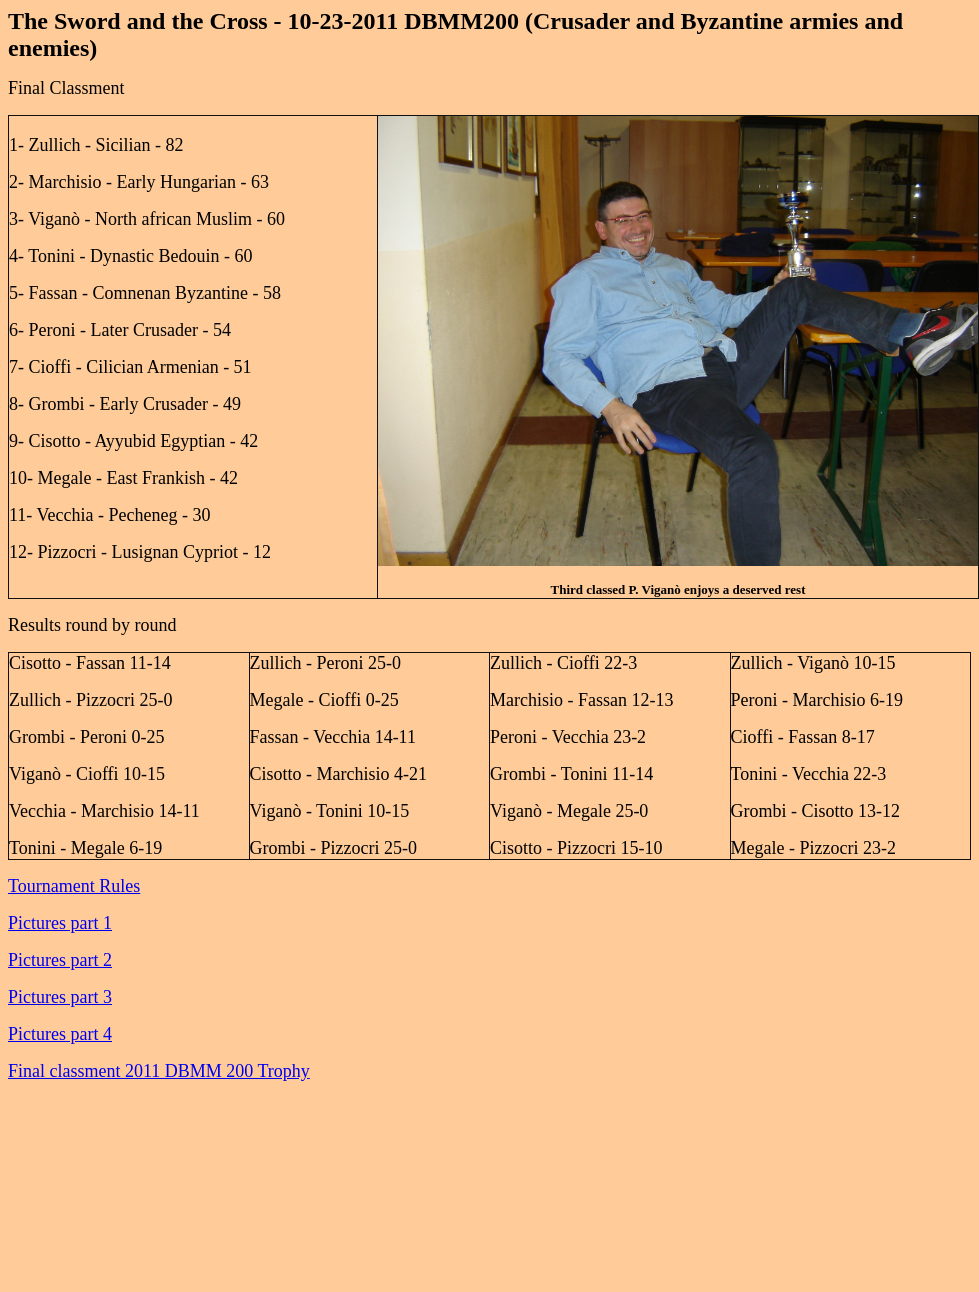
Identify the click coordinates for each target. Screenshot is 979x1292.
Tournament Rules (74, 886)
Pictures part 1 (60, 923)
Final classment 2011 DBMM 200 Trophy (159, 1071)
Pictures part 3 (60, 997)
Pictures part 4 (60, 1034)
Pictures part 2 (60, 960)
